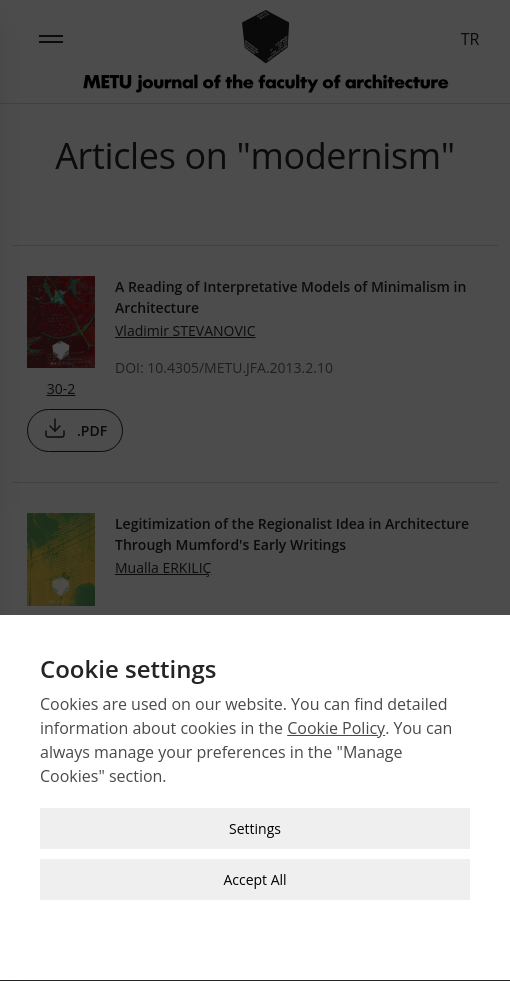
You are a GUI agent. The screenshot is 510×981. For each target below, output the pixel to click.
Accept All (254, 873)
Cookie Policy (336, 722)
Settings (255, 822)
